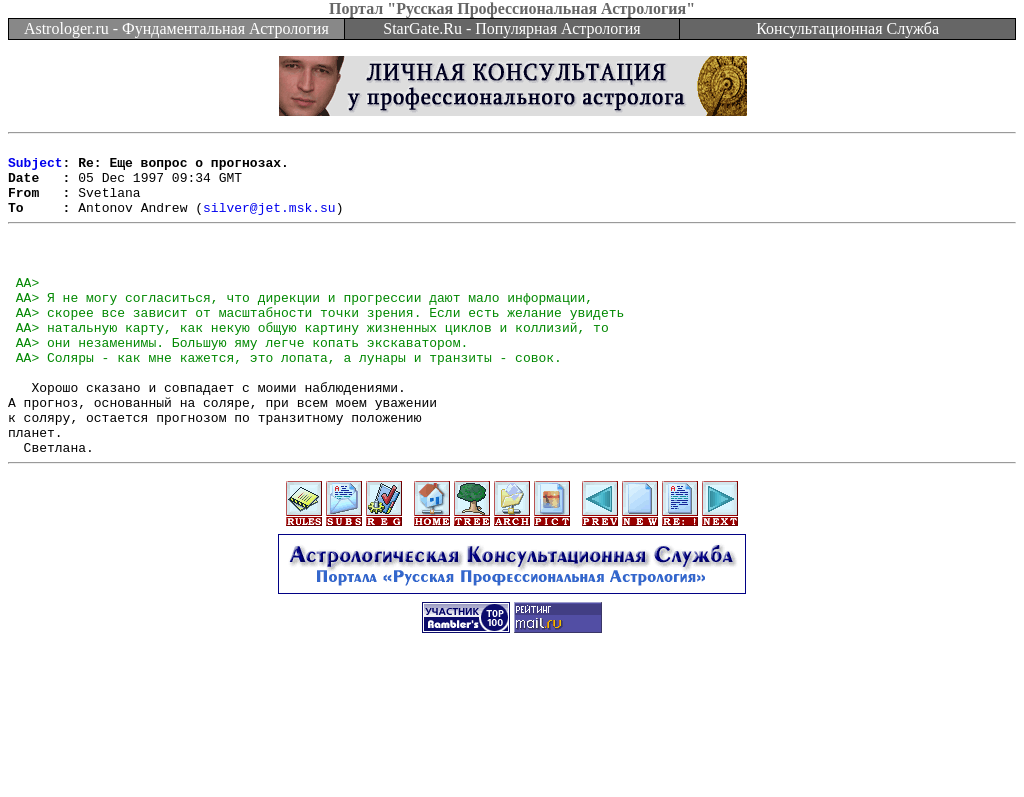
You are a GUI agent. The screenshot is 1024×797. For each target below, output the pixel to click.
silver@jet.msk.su (269, 222)
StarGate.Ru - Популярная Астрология (511, 28)
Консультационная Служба (847, 28)
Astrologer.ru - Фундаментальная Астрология (176, 28)
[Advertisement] (512, 752)
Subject (35, 168)
